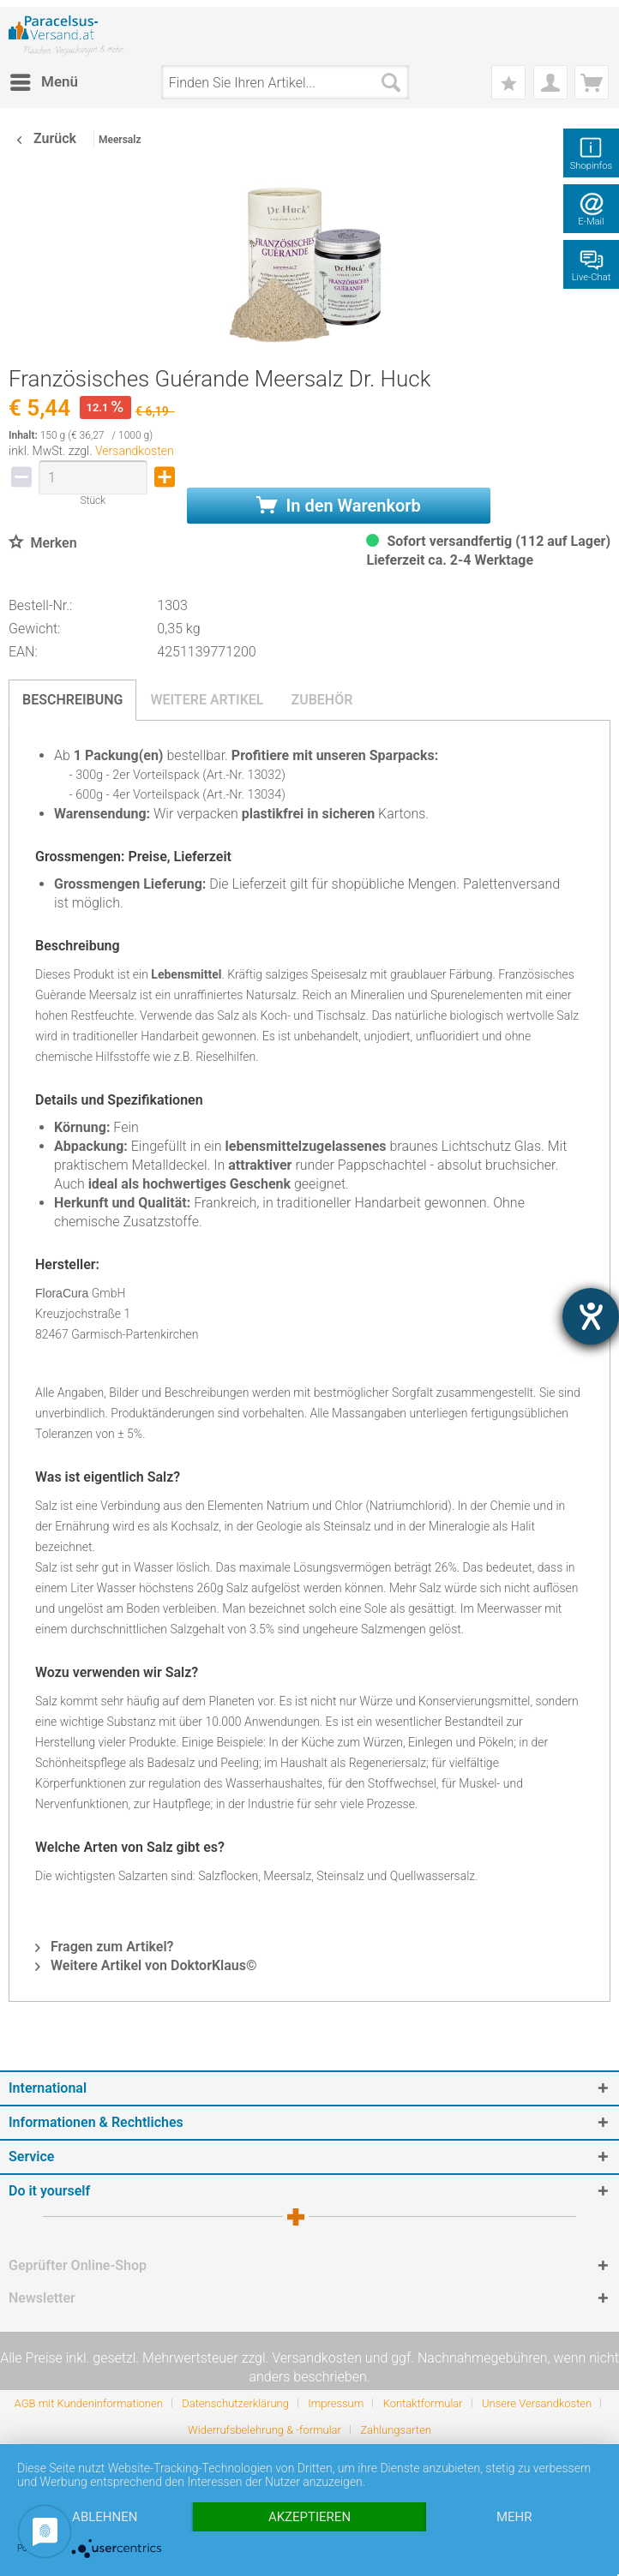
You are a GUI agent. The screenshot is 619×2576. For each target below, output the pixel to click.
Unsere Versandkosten (537, 2403)
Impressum (336, 2403)
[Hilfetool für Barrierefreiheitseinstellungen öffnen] (590, 1316)
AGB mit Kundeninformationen (89, 2403)
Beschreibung (72, 700)
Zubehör (321, 700)
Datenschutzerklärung (235, 2403)
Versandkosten (134, 451)
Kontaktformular (423, 2403)
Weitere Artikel (206, 700)
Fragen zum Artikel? (104, 1946)
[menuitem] (43, 82)
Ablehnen (104, 2517)
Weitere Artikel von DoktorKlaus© (146, 1965)
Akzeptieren (309, 2517)
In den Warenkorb (338, 505)
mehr (514, 2517)
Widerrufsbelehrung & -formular (264, 2429)
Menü (44, 79)
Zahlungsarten (395, 2429)
